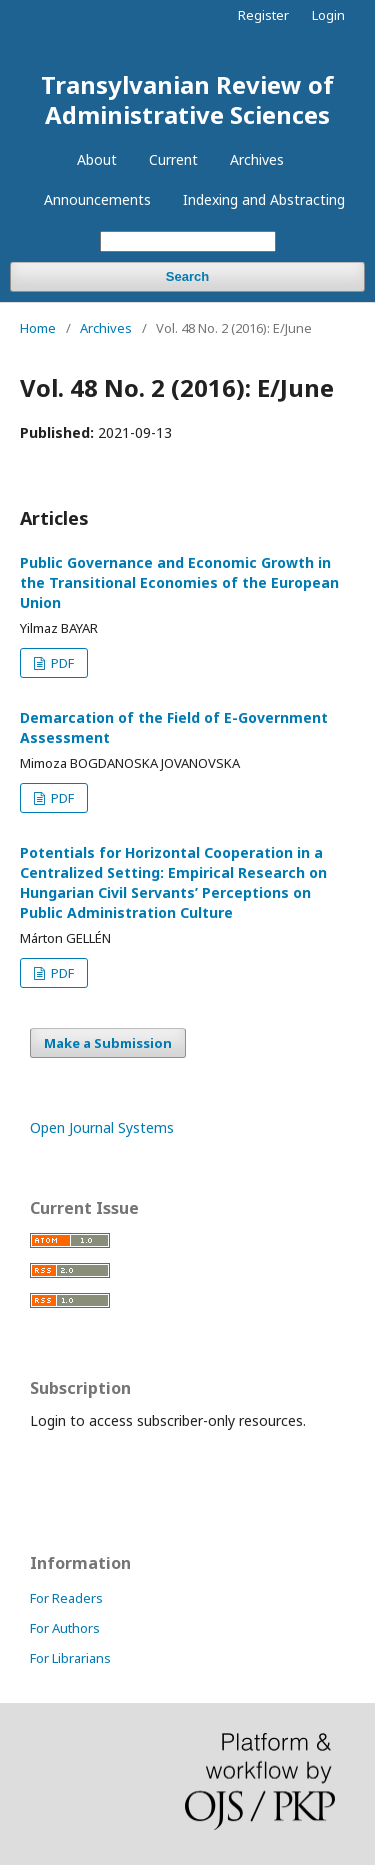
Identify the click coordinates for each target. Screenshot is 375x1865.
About (97, 159)
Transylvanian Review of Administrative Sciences (187, 99)
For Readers (66, 1598)
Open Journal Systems (102, 1127)
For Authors (65, 1628)
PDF (61, 663)
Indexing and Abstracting (264, 199)
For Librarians (70, 1658)
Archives (257, 159)
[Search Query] (188, 241)
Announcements (97, 199)
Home (38, 328)
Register (263, 15)
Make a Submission (108, 1043)
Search (187, 276)
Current (173, 159)
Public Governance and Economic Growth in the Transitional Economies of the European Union (179, 582)
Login (328, 15)
